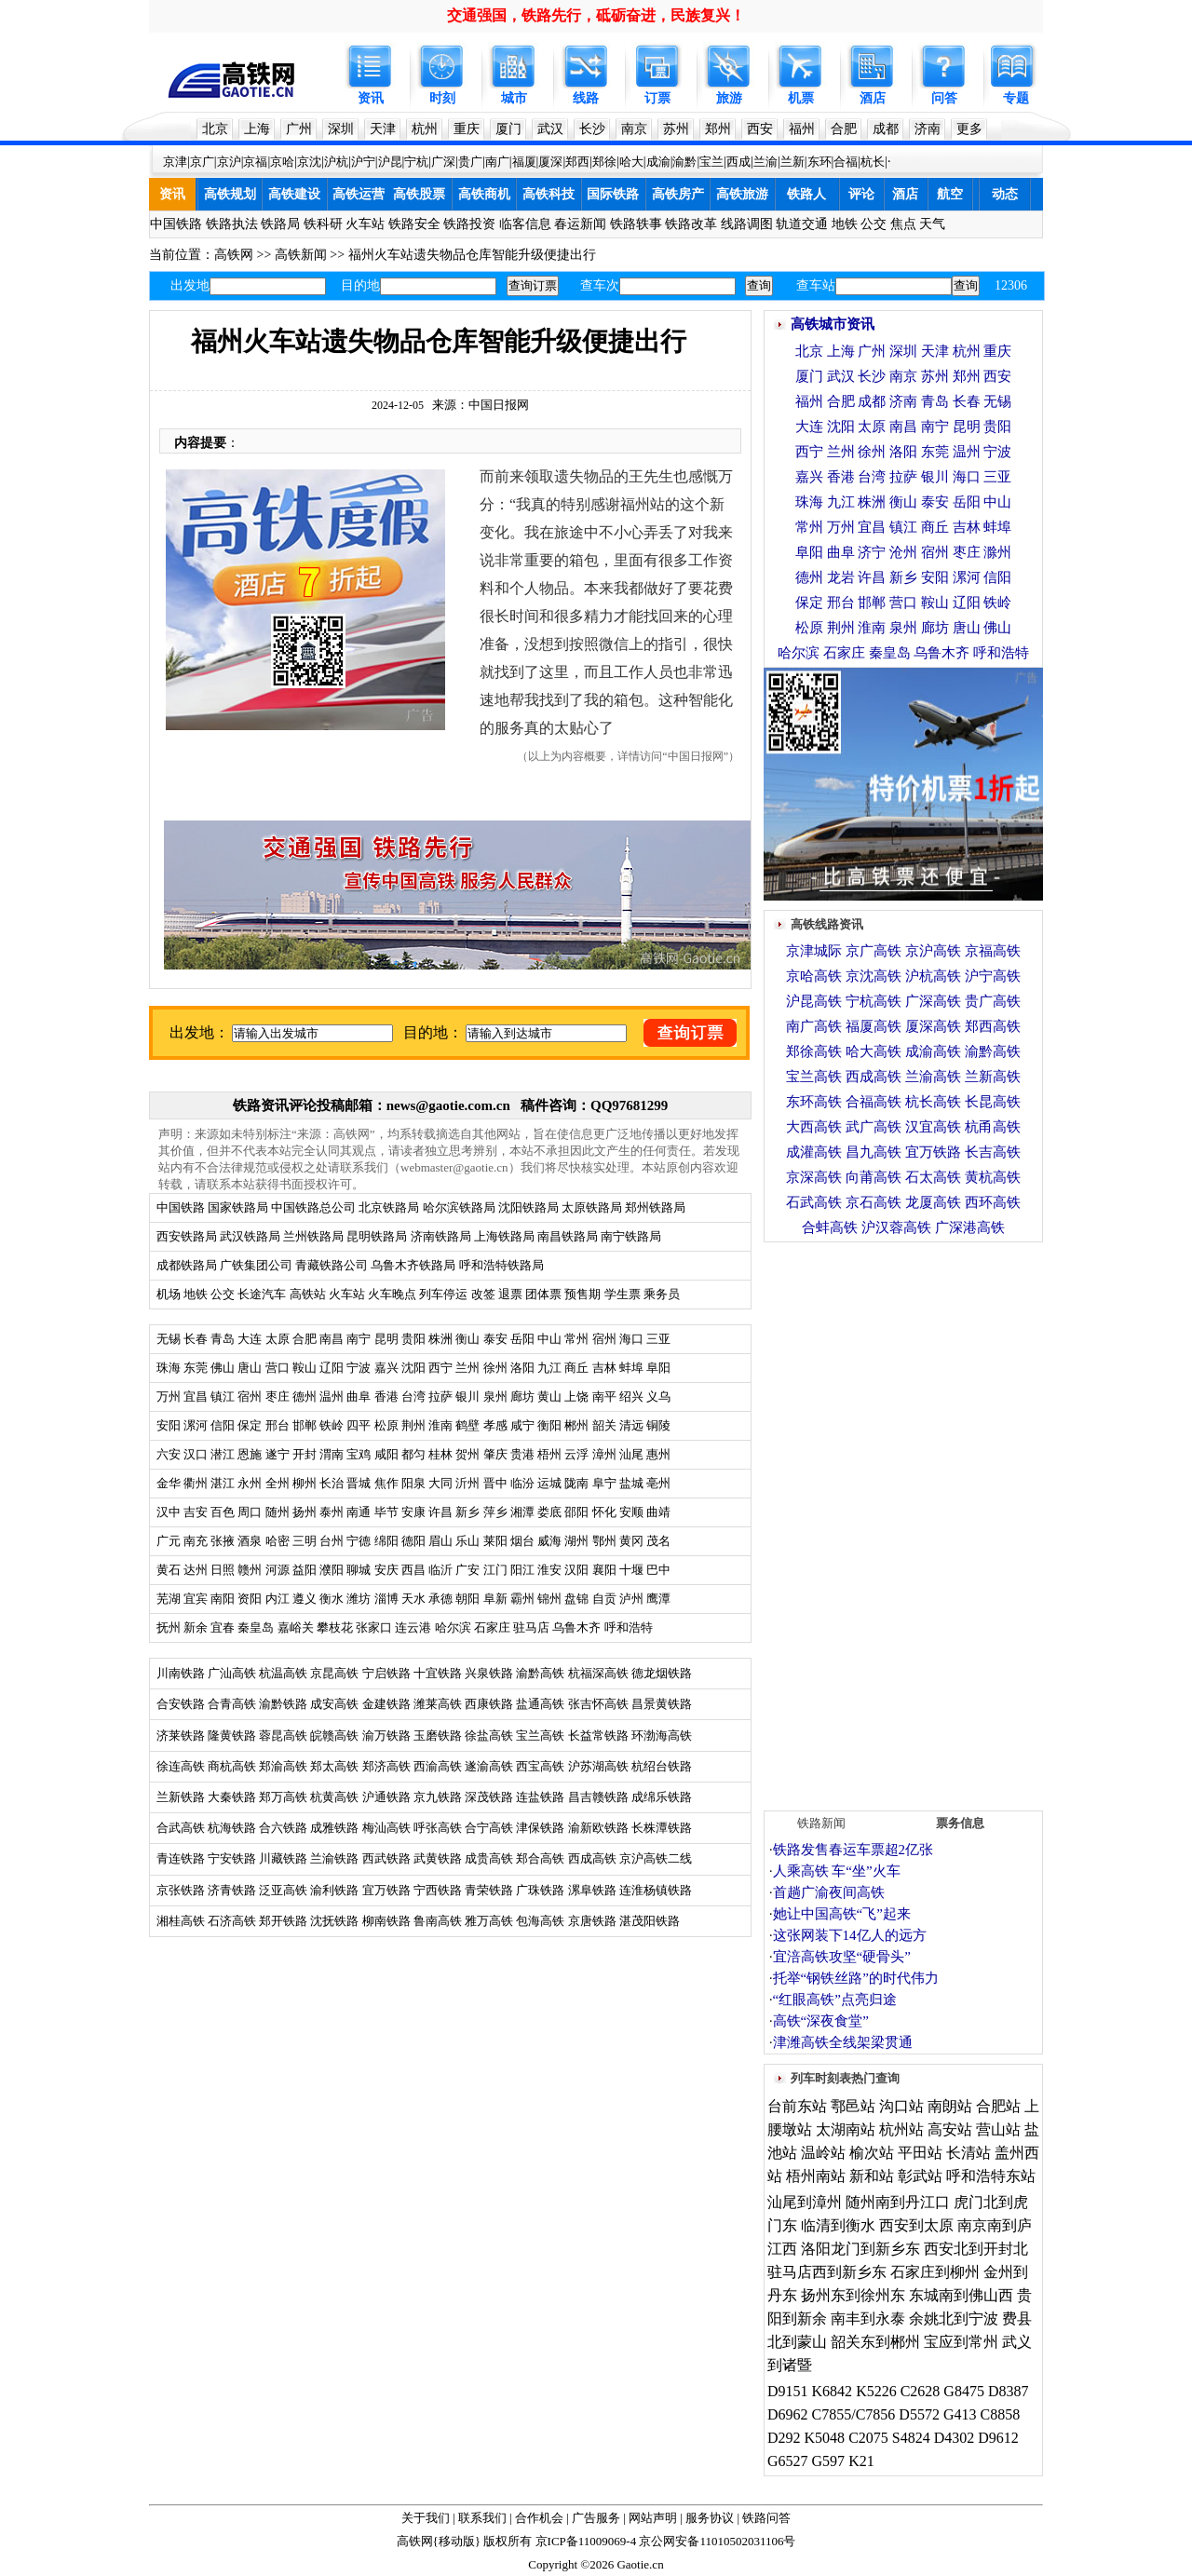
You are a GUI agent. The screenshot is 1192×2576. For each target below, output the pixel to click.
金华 (168, 1483)
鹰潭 (658, 1599)
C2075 (868, 2438)
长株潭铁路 (661, 1828)
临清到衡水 (838, 2225)
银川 (467, 1396)
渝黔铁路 (283, 1704)
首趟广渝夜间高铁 (829, 1892)
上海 (257, 129)
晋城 (358, 1483)
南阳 (222, 1599)
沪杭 (336, 162)
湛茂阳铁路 (649, 1921)
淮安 (549, 1570)
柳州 (304, 1483)
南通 (358, 1512)
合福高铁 (873, 1101)
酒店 (873, 98)
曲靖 (658, 1512)
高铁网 (233, 255)
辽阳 (331, 1368)
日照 (222, 1570)
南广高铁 (814, 1026)
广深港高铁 (970, 1227)
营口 (277, 1368)
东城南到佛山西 (961, 2295)
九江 (550, 1368)
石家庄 (492, 1627)
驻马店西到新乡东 (827, 2272)
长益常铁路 (598, 1735)
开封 (304, 1454)
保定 (249, 1425)
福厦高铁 (873, 1026)
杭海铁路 (232, 1828)
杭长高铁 (933, 1101)
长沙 (592, 129)
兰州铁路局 (313, 1236)
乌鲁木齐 (576, 1627)
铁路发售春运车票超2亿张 (853, 1849)
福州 (802, 129)
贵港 (522, 1454)
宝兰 (711, 162)
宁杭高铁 (873, 1001)
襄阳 (604, 1570)
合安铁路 (180, 1704)
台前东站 (797, 2106)
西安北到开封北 (976, 2249)
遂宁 (277, 1454)
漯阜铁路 (592, 1890)
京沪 (229, 162)
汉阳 (576, 1570)
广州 (299, 129)
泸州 (631, 1599)
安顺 (631, 1512)
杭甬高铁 (993, 1126)
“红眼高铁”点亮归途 (835, 1999)
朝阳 (467, 1599)
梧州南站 (816, 2176)
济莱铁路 (180, 1735)
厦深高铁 (933, 1026)
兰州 (467, 1368)
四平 (358, 1425)
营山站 (998, 2129)
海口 (631, 1339)
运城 (549, 1483)
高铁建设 (294, 194)
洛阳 (522, 1368)
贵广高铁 (993, 1001)
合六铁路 (283, 1828)
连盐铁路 (540, 1797)
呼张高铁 (437, 1828)
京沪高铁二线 (655, 1858)
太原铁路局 (592, 1207)
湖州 (576, 1541)
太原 (277, 1339)
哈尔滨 (453, 1627)
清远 (631, 1425)
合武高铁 (180, 1828)
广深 (443, 162)
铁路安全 (414, 224)
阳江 (522, 1570)
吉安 (195, 1512)
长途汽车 (261, 1294)
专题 (1016, 98)
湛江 (222, 1483)
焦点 (903, 224)
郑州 (718, 129)
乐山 (467, 1541)
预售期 (582, 1294)
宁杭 (416, 162)
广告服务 (596, 2518)
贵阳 (413, 1339)
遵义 (304, 1599)
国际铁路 (613, 194)
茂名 (658, 1541)
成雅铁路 (334, 1828)
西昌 (413, 1570)
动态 (1005, 194)
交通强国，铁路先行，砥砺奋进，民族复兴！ (596, 15)
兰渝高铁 (933, 1076)
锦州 (549, 1599)
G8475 (963, 2391)
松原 (386, 1425)
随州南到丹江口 (898, 2202)
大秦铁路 (232, 1797)
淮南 (440, 1425)
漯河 (195, 1425)
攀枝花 (335, 1627)
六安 (168, 1454)
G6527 (787, 2461)
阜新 (495, 1599)
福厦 (524, 162)
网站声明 (653, 2518)
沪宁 (363, 162)
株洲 (439, 1339)
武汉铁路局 (250, 1236)
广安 (467, 1570)
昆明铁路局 (376, 1236)
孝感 (495, 1425)
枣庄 (277, 1396)
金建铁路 (386, 1704)
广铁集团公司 (256, 1265)
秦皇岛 (255, 1627)
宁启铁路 (386, 1673)
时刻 (442, 98)
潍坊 (358, 1599)
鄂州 (604, 1541)
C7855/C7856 (854, 2414)
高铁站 (308, 1294)
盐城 (631, 1483)
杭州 (425, 129)
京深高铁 (814, 1177)
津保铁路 (540, 1828)
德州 (304, 1396)
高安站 (950, 2129)
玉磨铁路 (437, 1735)
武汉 (550, 129)
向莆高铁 (873, 1177)
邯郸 (304, 1425)
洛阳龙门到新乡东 (860, 2249)
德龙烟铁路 (661, 1673)
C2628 (921, 2391)
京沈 (309, 162)
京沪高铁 (933, 950)
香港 (386, 1396)
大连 (249, 1339)
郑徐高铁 (814, 1051)
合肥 (844, 129)
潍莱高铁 (437, 1704)
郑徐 (604, 162)
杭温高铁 (283, 1673)
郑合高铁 (540, 1858)
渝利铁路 (334, 1890)
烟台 (522, 1541)
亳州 (658, 1483)
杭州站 (901, 2129)
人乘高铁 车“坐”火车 (837, 1871)
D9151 (787, 2391)
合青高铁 (232, 1704)
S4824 (911, 2438)
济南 (927, 129)
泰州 (331, 1512)
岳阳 (522, 1339)
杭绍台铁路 (661, 1766)
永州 (249, 1483)
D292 (784, 2438)
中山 (549, 1339)
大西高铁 (814, 1126)
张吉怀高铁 (598, 1704)
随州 (277, 1512)
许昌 (440, 1512)
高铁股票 (419, 194)
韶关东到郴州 (875, 2342)
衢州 (195, 1483)
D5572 (919, 2414)
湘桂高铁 (180, 1921)
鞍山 (304, 1368)
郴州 (576, 1425)
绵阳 (386, 1541)
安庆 (386, 1570)
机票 (801, 98)
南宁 (358, 1339)
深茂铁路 (489, 1797)
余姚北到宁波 (953, 2318)
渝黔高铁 (540, 1673)
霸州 (522, 1599)
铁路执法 (232, 224)
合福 (845, 162)
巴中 (658, 1570)
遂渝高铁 (489, 1766)
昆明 (386, 1339)
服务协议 (709, 2518)
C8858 (1000, 2414)
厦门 (508, 129)
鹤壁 (467, 1425)
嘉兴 (386, 1368)
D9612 (998, 2438)
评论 (861, 194)
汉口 (195, 1454)
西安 (760, 129)
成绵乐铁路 (661, 1797)
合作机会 (539, 2518)
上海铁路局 (504, 1236)
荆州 (413, 1425)
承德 (440, 1599)
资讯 (371, 98)
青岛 (222, 1339)
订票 (657, 98)
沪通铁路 (386, 1797)
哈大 (631, 162)
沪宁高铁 (993, 976)
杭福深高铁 (598, 1673)
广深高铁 (933, 1001)
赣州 (249, 1570)
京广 (202, 162)
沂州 (467, 1483)
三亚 (658, 1339)
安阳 (168, 1425)
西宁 (440, 1368)
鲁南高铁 (437, 1921)
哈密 (277, 1541)
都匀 (413, 1454)
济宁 (872, 552)
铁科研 (323, 224)
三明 (304, 1541)
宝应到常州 (961, 2342)
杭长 (872, 162)
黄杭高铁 (993, 1177)
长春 (195, 1339)
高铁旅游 (742, 194)
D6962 (787, 2414)
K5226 (876, 2391)
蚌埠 (631, 1368)
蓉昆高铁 (283, 1735)
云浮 (576, 1454)
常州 (576, 1339)
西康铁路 (489, 1704)
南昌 (331, 1339)
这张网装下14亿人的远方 (850, 1935)
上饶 (576, 1396)
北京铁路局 (389, 1207)
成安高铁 (334, 1704)
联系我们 (482, 2518)
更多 (969, 129)
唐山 (249, 1368)
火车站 (365, 224)
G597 (829, 2461)
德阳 (413, 1541)
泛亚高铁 (283, 1890)
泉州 (495, 1396)
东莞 (195, 1368)
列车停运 (443, 1294)
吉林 (604, 1368)
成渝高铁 (933, 1051)
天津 (383, 129)
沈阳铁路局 (528, 1207)
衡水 (331, 1599)
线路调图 (747, 224)
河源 (277, 1570)
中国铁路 (176, 224)
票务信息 (960, 1823)
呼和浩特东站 (991, 2176)
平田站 (920, 2153)
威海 (549, 1541)
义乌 (658, 1396)
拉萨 (440, 1396)
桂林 (440, 1454)
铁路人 (806, 194)
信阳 (222, 1425)
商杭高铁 (232, 1766)
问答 (944, 98)
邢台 (277, 1425)
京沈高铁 (873, 976)
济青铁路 (232, 1890)
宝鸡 (358, 1454)
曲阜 (358, 1396)
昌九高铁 (873, 1152)
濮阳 (331, 1570)
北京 (215, 129)
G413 (960, 2414)
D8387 (1008, 2391)
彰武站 (920, 2176)
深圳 (341, 129)
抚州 (168, 1627)
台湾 (413, 1396)
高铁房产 (678, 194)
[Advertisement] (903, 1521)
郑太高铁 (334, 1766)
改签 (483, 1294)
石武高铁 (814, 1202)
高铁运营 (358, 194)
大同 (440, 1483)
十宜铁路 (437, 1673)
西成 (738, 162)
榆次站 (871, 2153)
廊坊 (522, 1396)
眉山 (440, 1541)
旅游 (729, 98)
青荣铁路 (489, 1890)
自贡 (604, 1599)
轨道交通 (802, 224)
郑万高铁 (283, 1797)
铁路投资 (469, 224)
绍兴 (631, 1396)
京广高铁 (873, 950)
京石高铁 (873, 1202)
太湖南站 (845, 2129)
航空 (950, 194)
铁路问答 (766, 2518)
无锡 (168, 1339)
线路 (586, 98)
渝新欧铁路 (598, 1828)
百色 (222, 1512)
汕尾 (631, 1454)
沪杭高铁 (933, 976)
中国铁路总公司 (313, 1207)
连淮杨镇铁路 (655, 1890)
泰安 (495, 1339)
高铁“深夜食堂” (821, 2020)
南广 (497, 162)
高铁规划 (230, 194)
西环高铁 (993, 1202)
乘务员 (661, 1294)
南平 (604, 1396)
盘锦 (576, 1599)
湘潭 (522, 1512)
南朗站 (950, 2106)
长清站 (968, 2153)
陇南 (576, 1483)
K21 (861, 2461)
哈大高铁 (873, 1051)
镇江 (222, 1396)
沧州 (903, 552)
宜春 (222, 1627)
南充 (195, 1541)
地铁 (845, 224)
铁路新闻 (821, 1823)
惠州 (658, 1454)
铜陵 (658, 1425)
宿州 (604, 1339)
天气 (932, 224)
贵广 (470, 162)
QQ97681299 (629, 1105)
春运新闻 (580, 224)
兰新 (792, 162)
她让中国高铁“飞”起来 (842, 1913)
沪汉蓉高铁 (896, 1227)
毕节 (386, 1512)
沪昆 (390, 162)
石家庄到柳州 (935, 2272)
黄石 (168, 1570)
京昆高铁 (334, 1673)
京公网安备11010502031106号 (717, 2541)
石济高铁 (232, 1921)
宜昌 (195, 1396)
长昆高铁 (993, 1101)
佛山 (222, 1368)
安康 (413, 1512)
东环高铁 (814, 1101)
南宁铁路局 (631, 1236)
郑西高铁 (993, 1026)
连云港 (413, 1627)
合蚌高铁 (830, 1227)
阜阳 (658, 1368)
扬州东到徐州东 (853, 2295)
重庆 (467, 129)
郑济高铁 (386, 1766)
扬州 (304, 1512)
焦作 (386, 1483)
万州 (168, 1396)
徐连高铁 (180, 1766)
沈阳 (413, 1368)
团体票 (543, 1294)
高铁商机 (484, 194)
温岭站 (823, 2153)
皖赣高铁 (334, 1735)
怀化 (604, 1512)
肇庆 (495, 1454)
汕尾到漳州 (804, 2202)
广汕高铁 (232, 1673)
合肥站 (998, 2106)
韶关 (604, 1425)
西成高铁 (592, 1858)
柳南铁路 (386, 1921)
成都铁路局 (186, 1265)
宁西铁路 (437, 1890)
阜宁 (604, 1483)
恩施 (249, 1454)
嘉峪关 (296, 1627)
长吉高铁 (993, 1152)
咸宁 (522, 1425)
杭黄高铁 (334, 1797)
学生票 (622, 1294)
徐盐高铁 (489, 1735)
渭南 (331, 1454)
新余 (195, 1627)
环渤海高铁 (661, 1735)
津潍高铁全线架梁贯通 (843, 2042)
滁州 (997, 552)
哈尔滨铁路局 (459, 1207)
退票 (510, 1294)
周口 (249, 1512)
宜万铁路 (386, 1890)
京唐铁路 (592, 1921)
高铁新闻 (301, 255)
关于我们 (425, 2518)
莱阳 (495, 1541)
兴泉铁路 (489, 1673)
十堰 (631, 1570)
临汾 (522, 1483)
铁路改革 (691, 224)
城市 (514, 98)
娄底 (549, 1512)
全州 (277, 1483)
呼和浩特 (628, 1627)
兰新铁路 (180, 1797)
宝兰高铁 (540, 1735)
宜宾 (195, 1599)
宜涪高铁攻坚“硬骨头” (842, 1956)
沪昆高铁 (814, 1001)
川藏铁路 (283, 1858)
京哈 (282, 162)
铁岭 (331, 1425)
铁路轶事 (636, 224)
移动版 (457, 2541)
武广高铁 (873, 1126)
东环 (819, 162)
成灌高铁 (814, 1152)
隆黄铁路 (232, 1735)
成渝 (658, 162)
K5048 (825, 2438)
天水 (413, 1599)
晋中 (495, 1483)
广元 (168, 1541)
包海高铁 (540, 1921)
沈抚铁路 (334, 1921)
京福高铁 (993, 950)
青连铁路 (180, 1858)
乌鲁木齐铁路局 (413, 1265)
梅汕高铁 (386, 1828)
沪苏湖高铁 (598, 1766)
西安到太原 (916, 2225)
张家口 (374, 1627)
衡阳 (549, 1425)
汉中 (168, 1512)
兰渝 (765, 162)
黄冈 (631, 1541)
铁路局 (280, 224)
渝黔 (684, 162)
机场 (168, 1294)
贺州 (467, 1454)
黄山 (549, 1396)
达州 (195, 1570)
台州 (331, 1541)
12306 (1011, 285)
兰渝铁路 (334, 1858)
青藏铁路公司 (331, 1265)
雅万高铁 (489, 1921)
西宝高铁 (540, 1766)
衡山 (467, 1339)
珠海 (168, 1368)
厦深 (550, 162)
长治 (331, 1483)
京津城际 (814, 950)
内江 (277, 1599)
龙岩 (841, 577)
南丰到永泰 (868, 2318)
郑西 (577, 162)
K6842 (832, 2391)
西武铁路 (386, 1858)
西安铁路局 (186, 1236)
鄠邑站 (853, 2106)
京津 (175, 162)
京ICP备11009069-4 (586, 2541)
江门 (495, 1570)
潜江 (222, 1454)
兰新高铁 (993, 1076)
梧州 (549, 1454)
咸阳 (386, 1454)
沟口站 (901, 2106)
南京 (634, 129)
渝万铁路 (386, 1735)
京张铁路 (180, 1890)
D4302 (954, 2438)
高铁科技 (548, 194)
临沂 (440, 1570)
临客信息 (525, 224)
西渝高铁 (437, 1766)
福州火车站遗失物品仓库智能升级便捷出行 (472, 255)
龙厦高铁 (933, 1202)
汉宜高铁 (933, 1126)
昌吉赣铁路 (598, 1797)
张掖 (222, 1541)
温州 (331, 1396)
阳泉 (413, 1483)
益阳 (304, 1570)
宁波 (358, 1368)
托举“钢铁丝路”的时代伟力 (856, 1978)
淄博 (386, 1599)
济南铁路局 (441, 1236)
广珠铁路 (540, 1890)
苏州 (676, 129)
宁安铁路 (232, 1858)
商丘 (576, 1368)
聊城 (358, 1570)
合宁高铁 (489, 1828)
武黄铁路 (437, 1858)
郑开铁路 (283, 1921)
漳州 (604, 1454)
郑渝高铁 (283, 1766)
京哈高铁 (814, 976)
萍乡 (495, 1512)
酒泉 (249, 1541)
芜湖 (168, 1599)
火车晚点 (392, 1294)
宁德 (358, 1541)
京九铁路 (437, 1797)
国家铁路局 (238, 1207)
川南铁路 (180, 1673)
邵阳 (576, 1512)
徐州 (493, 1368)
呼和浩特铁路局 (501, 1265)
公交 (873, 224)
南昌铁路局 (567, 1236)
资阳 (249, 1599)
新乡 (467, 1512)
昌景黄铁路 (661, 1704)
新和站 (871, 2176)
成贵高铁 (489, 1858)
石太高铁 (933, 1177)
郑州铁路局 (655, 1207)
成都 (886, 129)
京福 (255, 162)
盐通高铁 (540, 1704)
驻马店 (531, 1627)
